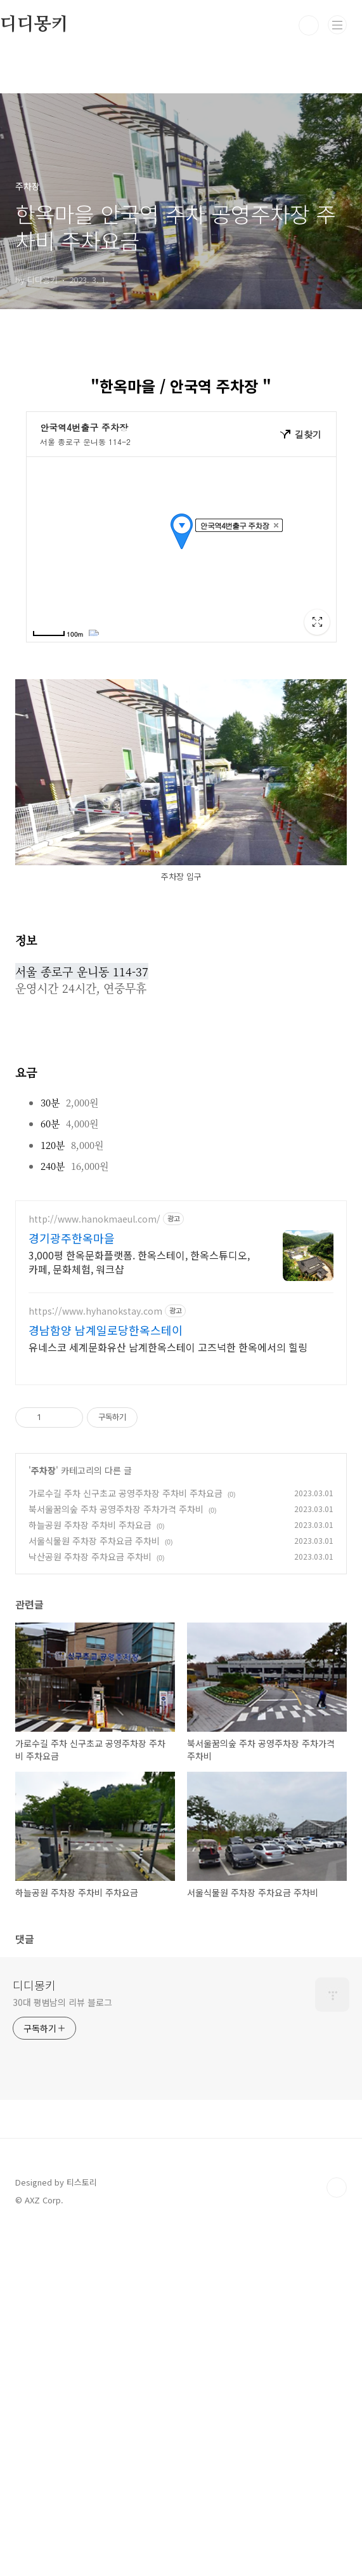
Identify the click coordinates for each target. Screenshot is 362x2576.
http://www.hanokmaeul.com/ (94, 1219)
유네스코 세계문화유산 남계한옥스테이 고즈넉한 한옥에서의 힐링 (168, 1346)
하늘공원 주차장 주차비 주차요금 (90, 1524)
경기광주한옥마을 (72, 1237)
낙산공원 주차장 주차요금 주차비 (90, 1556)
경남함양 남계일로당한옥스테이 (106, 1330)
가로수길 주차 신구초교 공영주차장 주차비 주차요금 (126, 1493)
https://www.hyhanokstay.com (95, 1311)
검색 (308, 25)
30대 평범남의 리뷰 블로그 (62, 2002)
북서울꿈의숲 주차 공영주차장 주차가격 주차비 (116, 1509)
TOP (336, 2187)
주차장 (43, 1470)
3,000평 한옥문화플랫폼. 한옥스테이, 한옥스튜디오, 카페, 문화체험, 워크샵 (139, 1261)
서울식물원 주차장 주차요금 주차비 (94, 1540)
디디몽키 (34, 1985)
